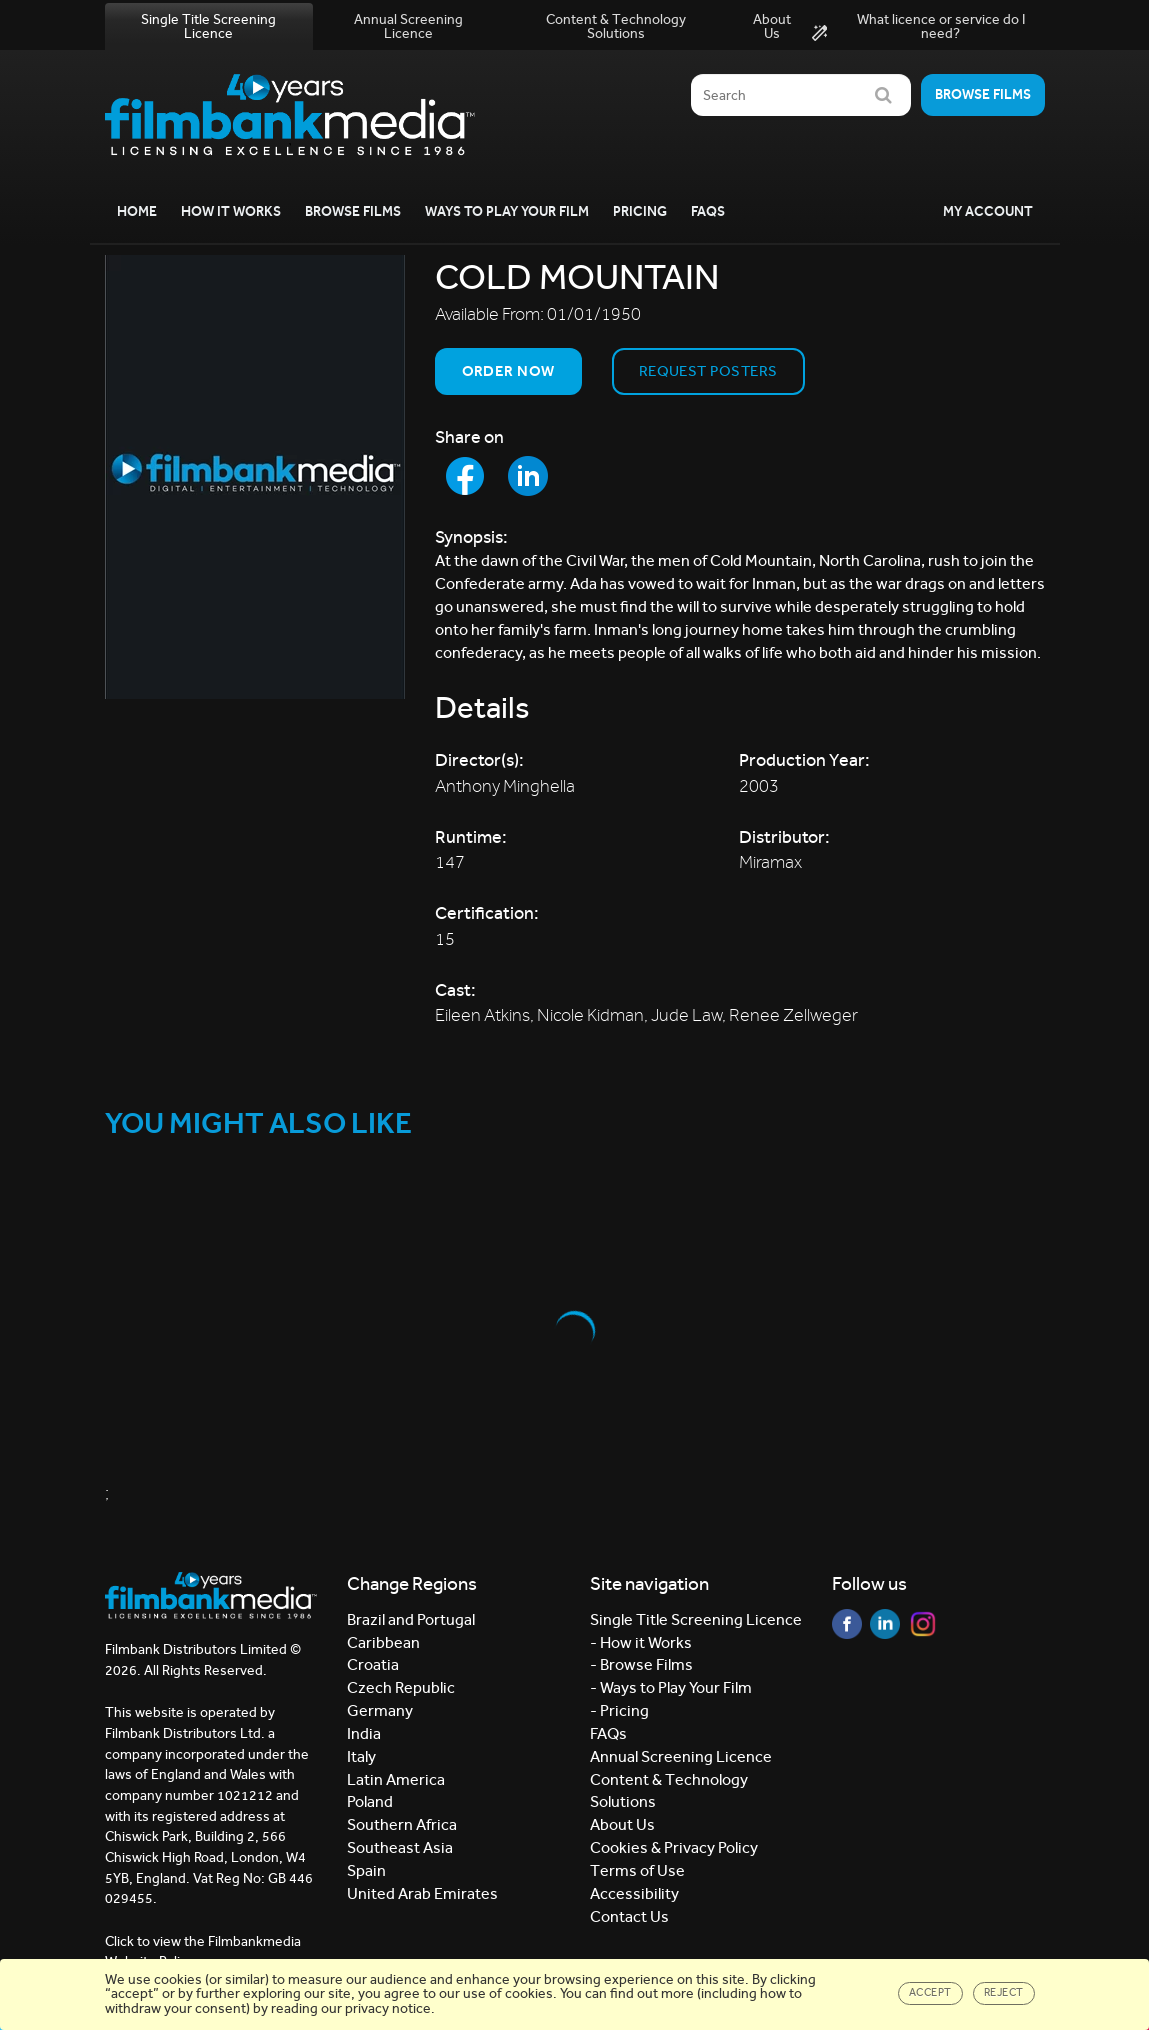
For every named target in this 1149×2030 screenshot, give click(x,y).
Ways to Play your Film (507, 211)
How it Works (231, 211)
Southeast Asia (400, 1847)
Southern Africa (402, 1824)
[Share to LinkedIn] (528, 476)
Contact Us (629, 1916)
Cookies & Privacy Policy (674, 1847)
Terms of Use (637, 1870)
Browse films (983, 94)
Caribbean (383, 1642)
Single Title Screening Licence (208, 26)
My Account (988, 211)
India (364, 1733)
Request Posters (708, 371)
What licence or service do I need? (918, 27)
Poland (370, 1801)
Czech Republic (401, 1687)
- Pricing (619, 1710)
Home (137, 211)
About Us (772, 26)
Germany (380, 1710)
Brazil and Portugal (411, 1619)
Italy (361, 1756)
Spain (366, 1870)
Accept (930, 1992)
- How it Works (641, 1642)
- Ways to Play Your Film (671, 1687)
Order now (508, 371)
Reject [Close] (1004, 1992)
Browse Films (353, 211)
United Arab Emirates (422, 1893)
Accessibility (634, 1893)
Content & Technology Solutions (616, 26)
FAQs (708, 211)
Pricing (640, 211)
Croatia (373, 1664)
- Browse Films (641, 1664)
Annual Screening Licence (408, 26)
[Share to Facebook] (465, 476)
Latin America (396, 1779)
